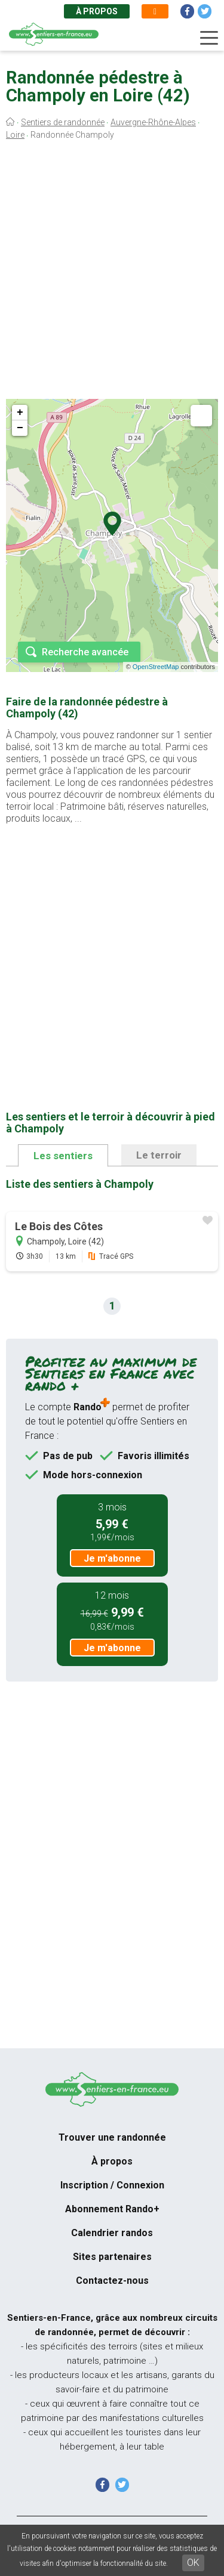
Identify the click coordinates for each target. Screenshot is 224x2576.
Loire (15, 135)
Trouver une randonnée (112, 2137)
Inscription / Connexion (112, 2185)
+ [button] (20, 412)
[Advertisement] (112, 273)
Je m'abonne (112, 1558)
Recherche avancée (85, 652)
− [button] (20, 428)
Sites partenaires (112, 2256)
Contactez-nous (112, 2280)
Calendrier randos (112, 2232)
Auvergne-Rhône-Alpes (153, 122)
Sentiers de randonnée (63, 122)
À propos (97, 11)
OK (193, 2562)
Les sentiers (63, 1156)
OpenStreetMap (156, 666)
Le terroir (159, 1155)
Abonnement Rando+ (112, 2209)
